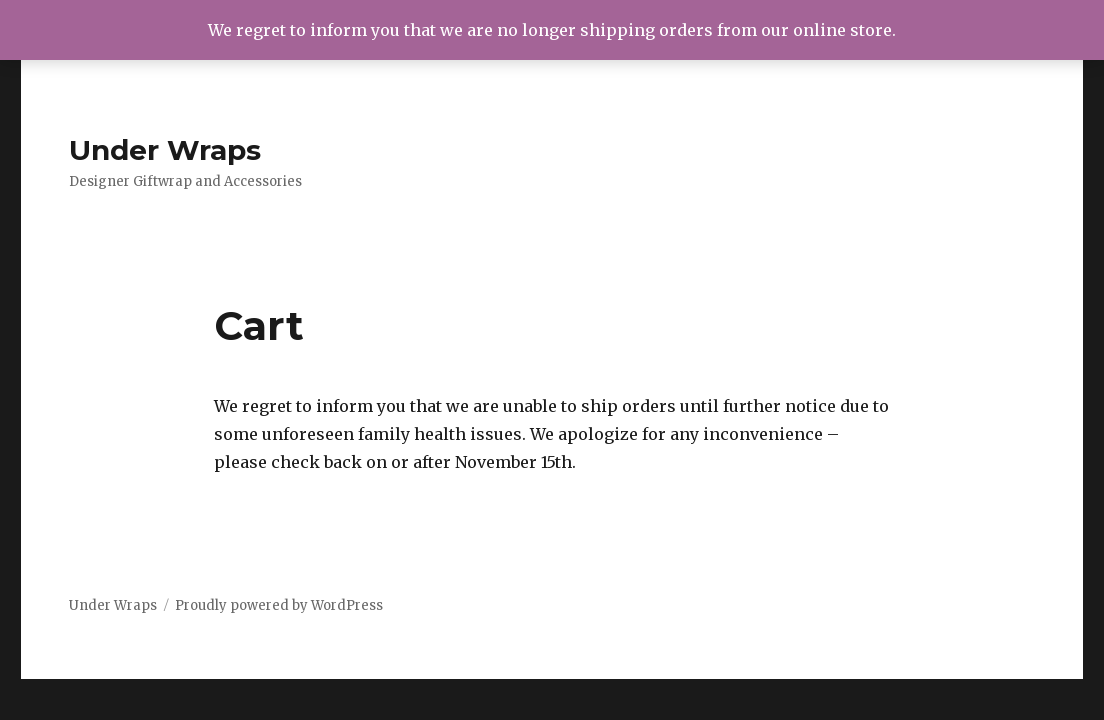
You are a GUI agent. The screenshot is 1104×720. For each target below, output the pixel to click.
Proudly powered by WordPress (279, 605)
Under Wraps (165, 150)
